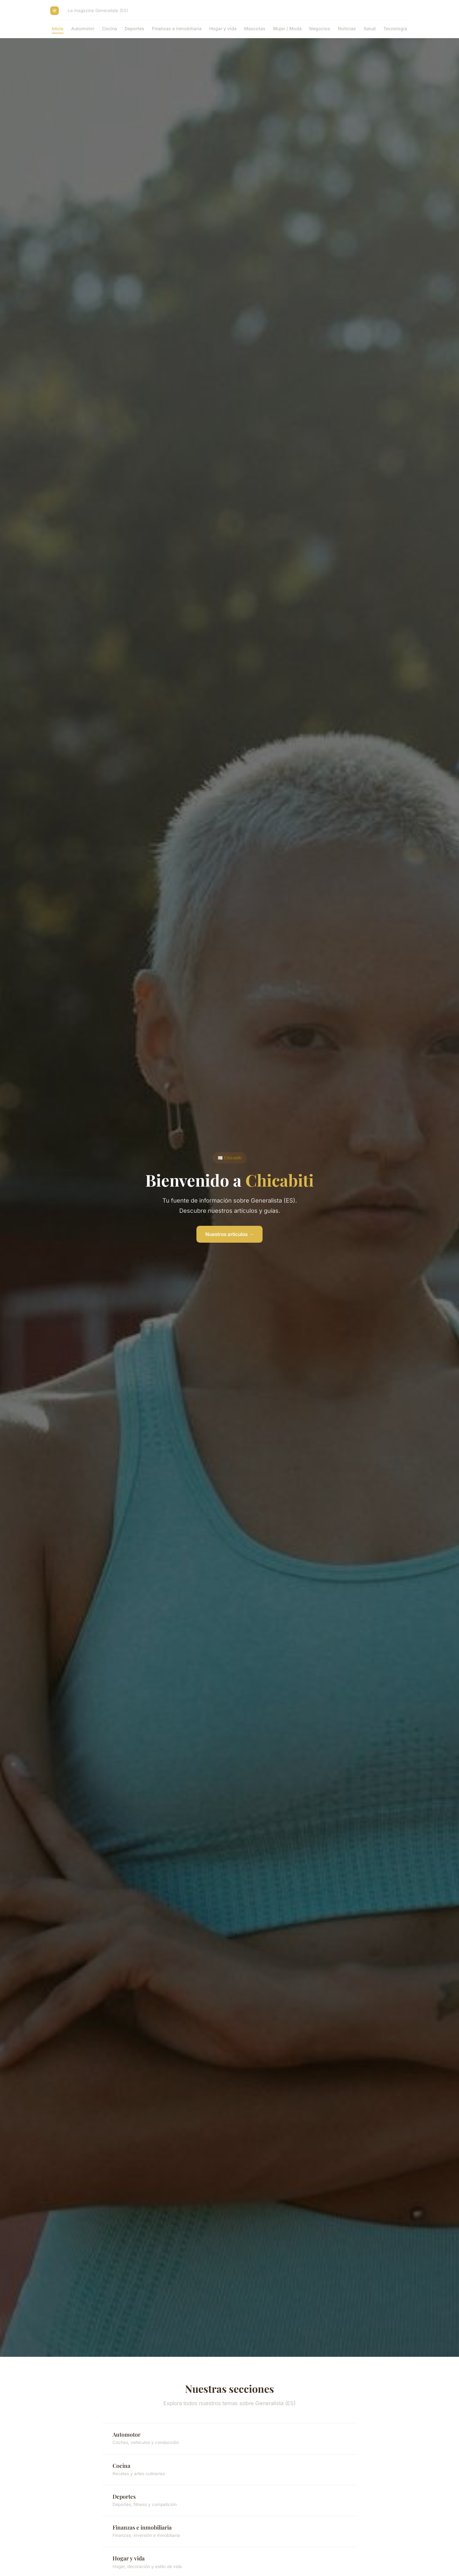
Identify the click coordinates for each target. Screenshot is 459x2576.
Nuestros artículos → (229, 1234)
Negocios (319, 28)
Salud (370, 28)
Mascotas (254, 28)
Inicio (58, 28)
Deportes (134, 28)
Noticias (347, 28)
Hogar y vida (222, 28)
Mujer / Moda (287, 28)
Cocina (109, 28)
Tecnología (395, 28)
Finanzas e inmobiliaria (177, 28)
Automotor (82, 28)
